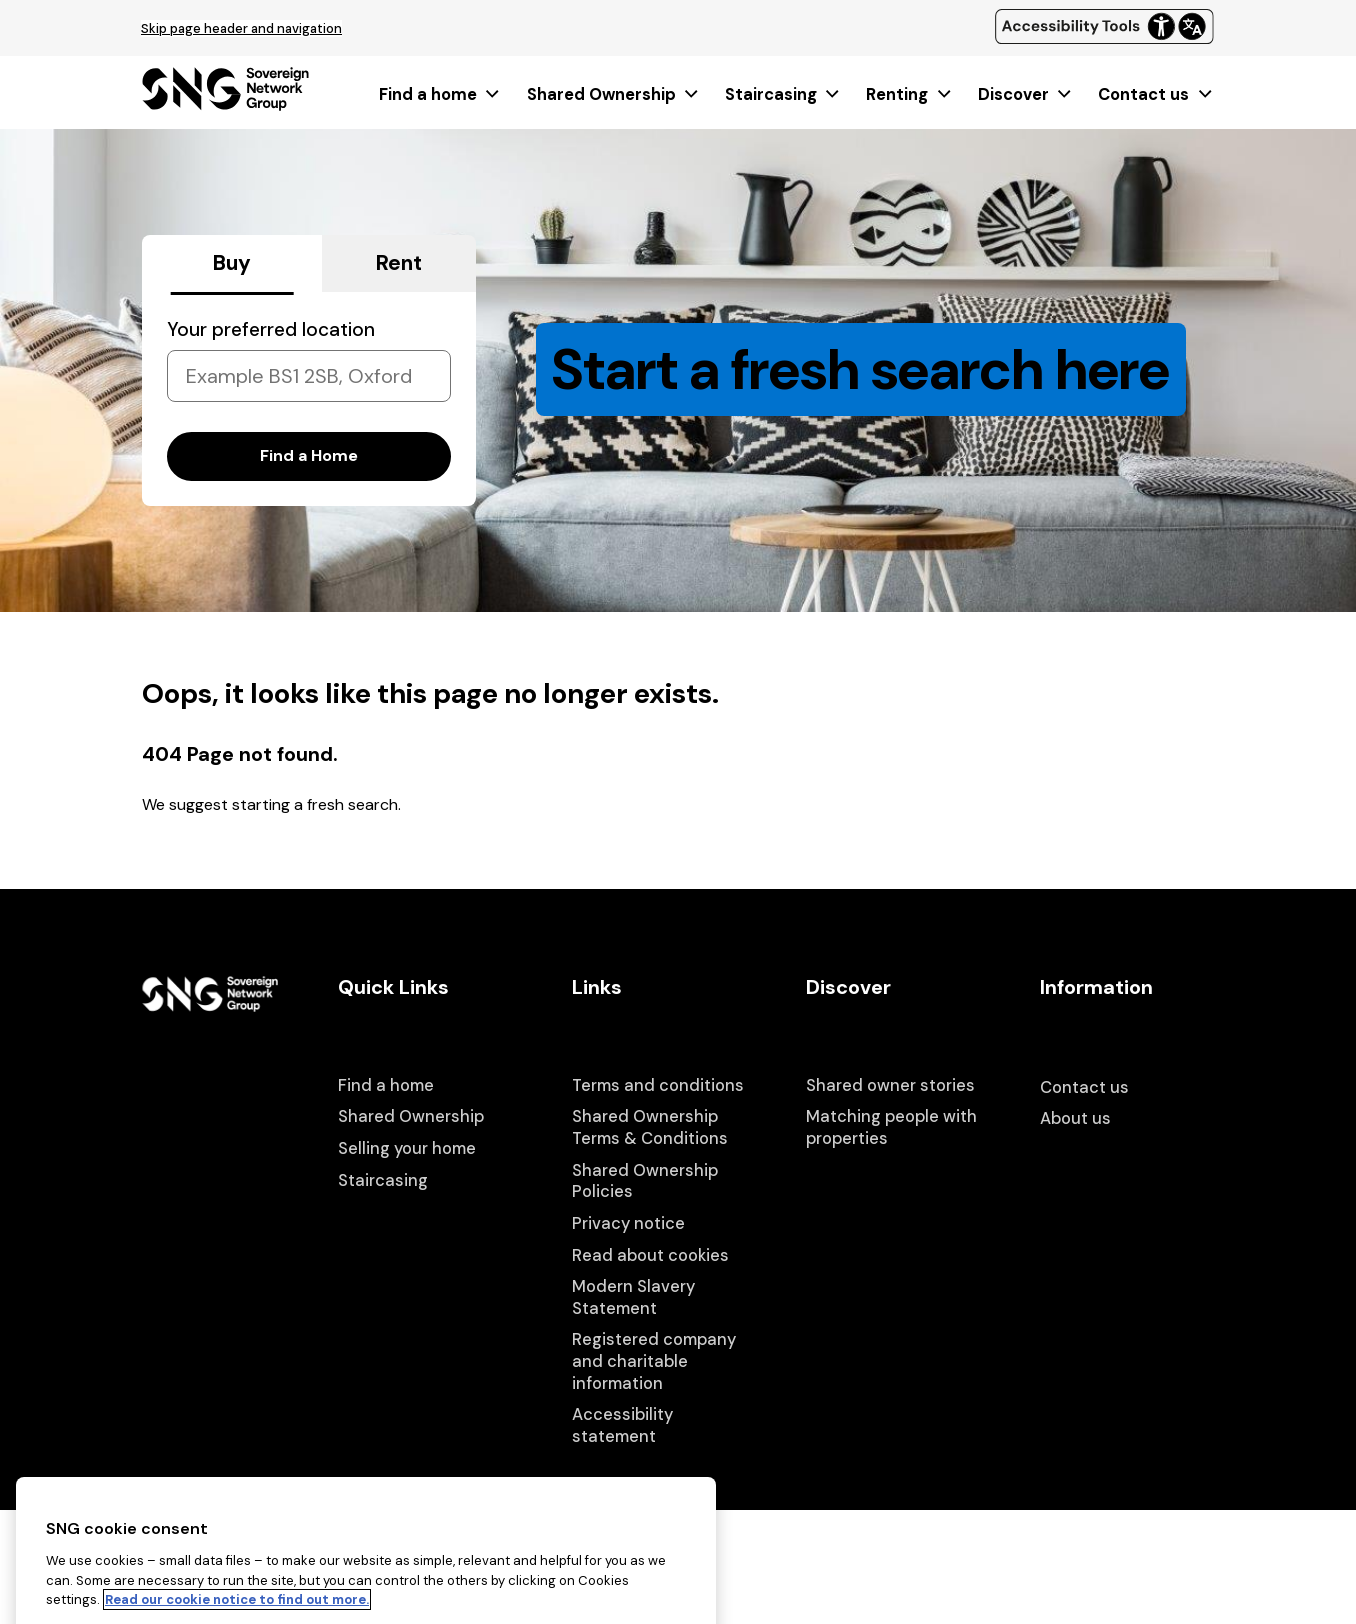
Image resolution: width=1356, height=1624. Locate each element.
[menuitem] (440, 94)
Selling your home (407, 1148)
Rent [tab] (399, 263)
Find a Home (309, 455)
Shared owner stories (890, 1085)
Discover (1026, 94)
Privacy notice (628, 1223)
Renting (909, 94)
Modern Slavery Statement (633, 1297)
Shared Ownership (614, 94)
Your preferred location (271, 329)
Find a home (440, 94)
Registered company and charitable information (654, 1361)
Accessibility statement (622, 1425)
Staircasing (783, 94)
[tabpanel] (309, 399)
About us (1075, 1118)
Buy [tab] (232, 263)
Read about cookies (650, 1255)
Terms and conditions (658, 1085)
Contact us (1156, 94)
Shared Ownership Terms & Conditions (650, 1127)
